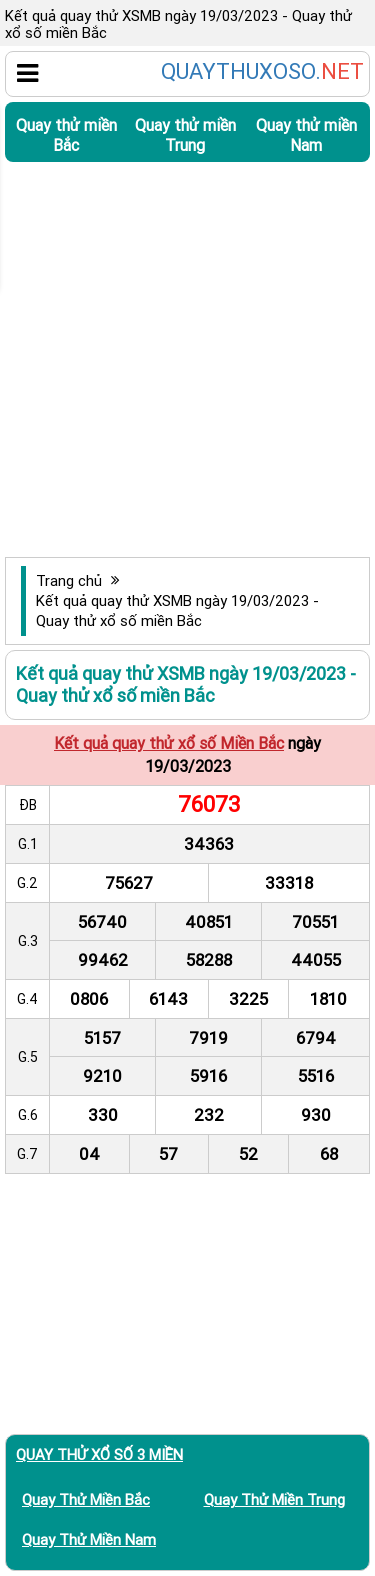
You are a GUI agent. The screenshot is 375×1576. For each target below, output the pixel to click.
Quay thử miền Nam (306, 135)
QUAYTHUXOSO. (262, 72)
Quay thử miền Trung (185, 135)
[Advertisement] (187, 359)
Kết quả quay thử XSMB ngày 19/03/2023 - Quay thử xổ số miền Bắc (177, 610)
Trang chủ (69, 580)
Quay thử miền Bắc (66, 135)
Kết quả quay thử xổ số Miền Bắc (169, 743)
